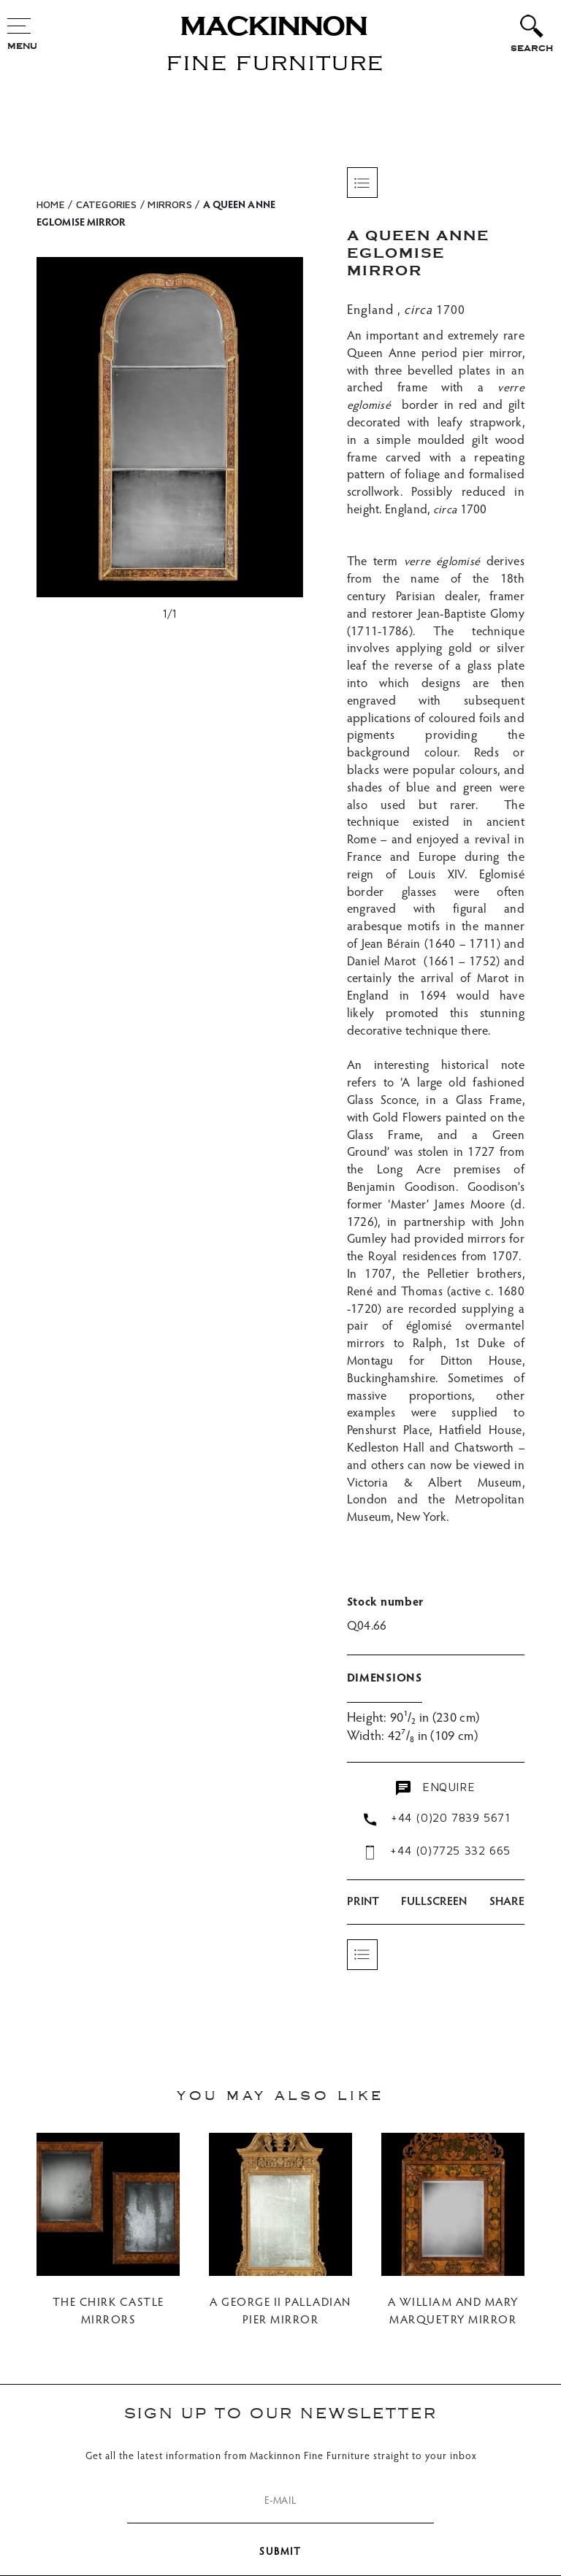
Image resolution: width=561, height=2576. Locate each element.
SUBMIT (280, 2553)
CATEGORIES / (110, 204)
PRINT (363, 1902)
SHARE (506, 1902)
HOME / (54, 204)
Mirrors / (173, 204)
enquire (435, 1787)
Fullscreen (434, 1902)
